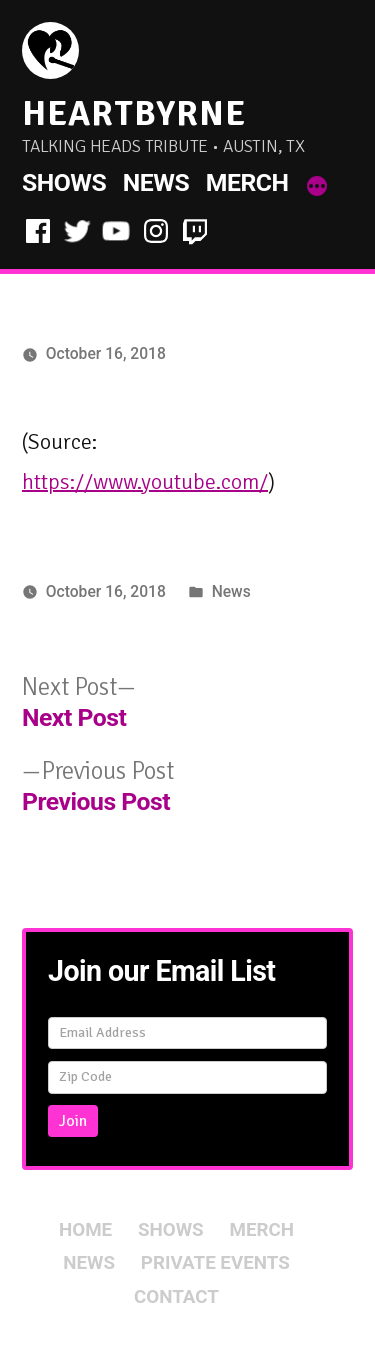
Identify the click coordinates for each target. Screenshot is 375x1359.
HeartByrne (134, 113)
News (156, 182)
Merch (247, 182)
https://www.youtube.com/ (145, 481)
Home (85, 1230)
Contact (176, 1297)
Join (73, 1121)
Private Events (215, 1263)
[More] (317, 187)
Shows (64, 182)
